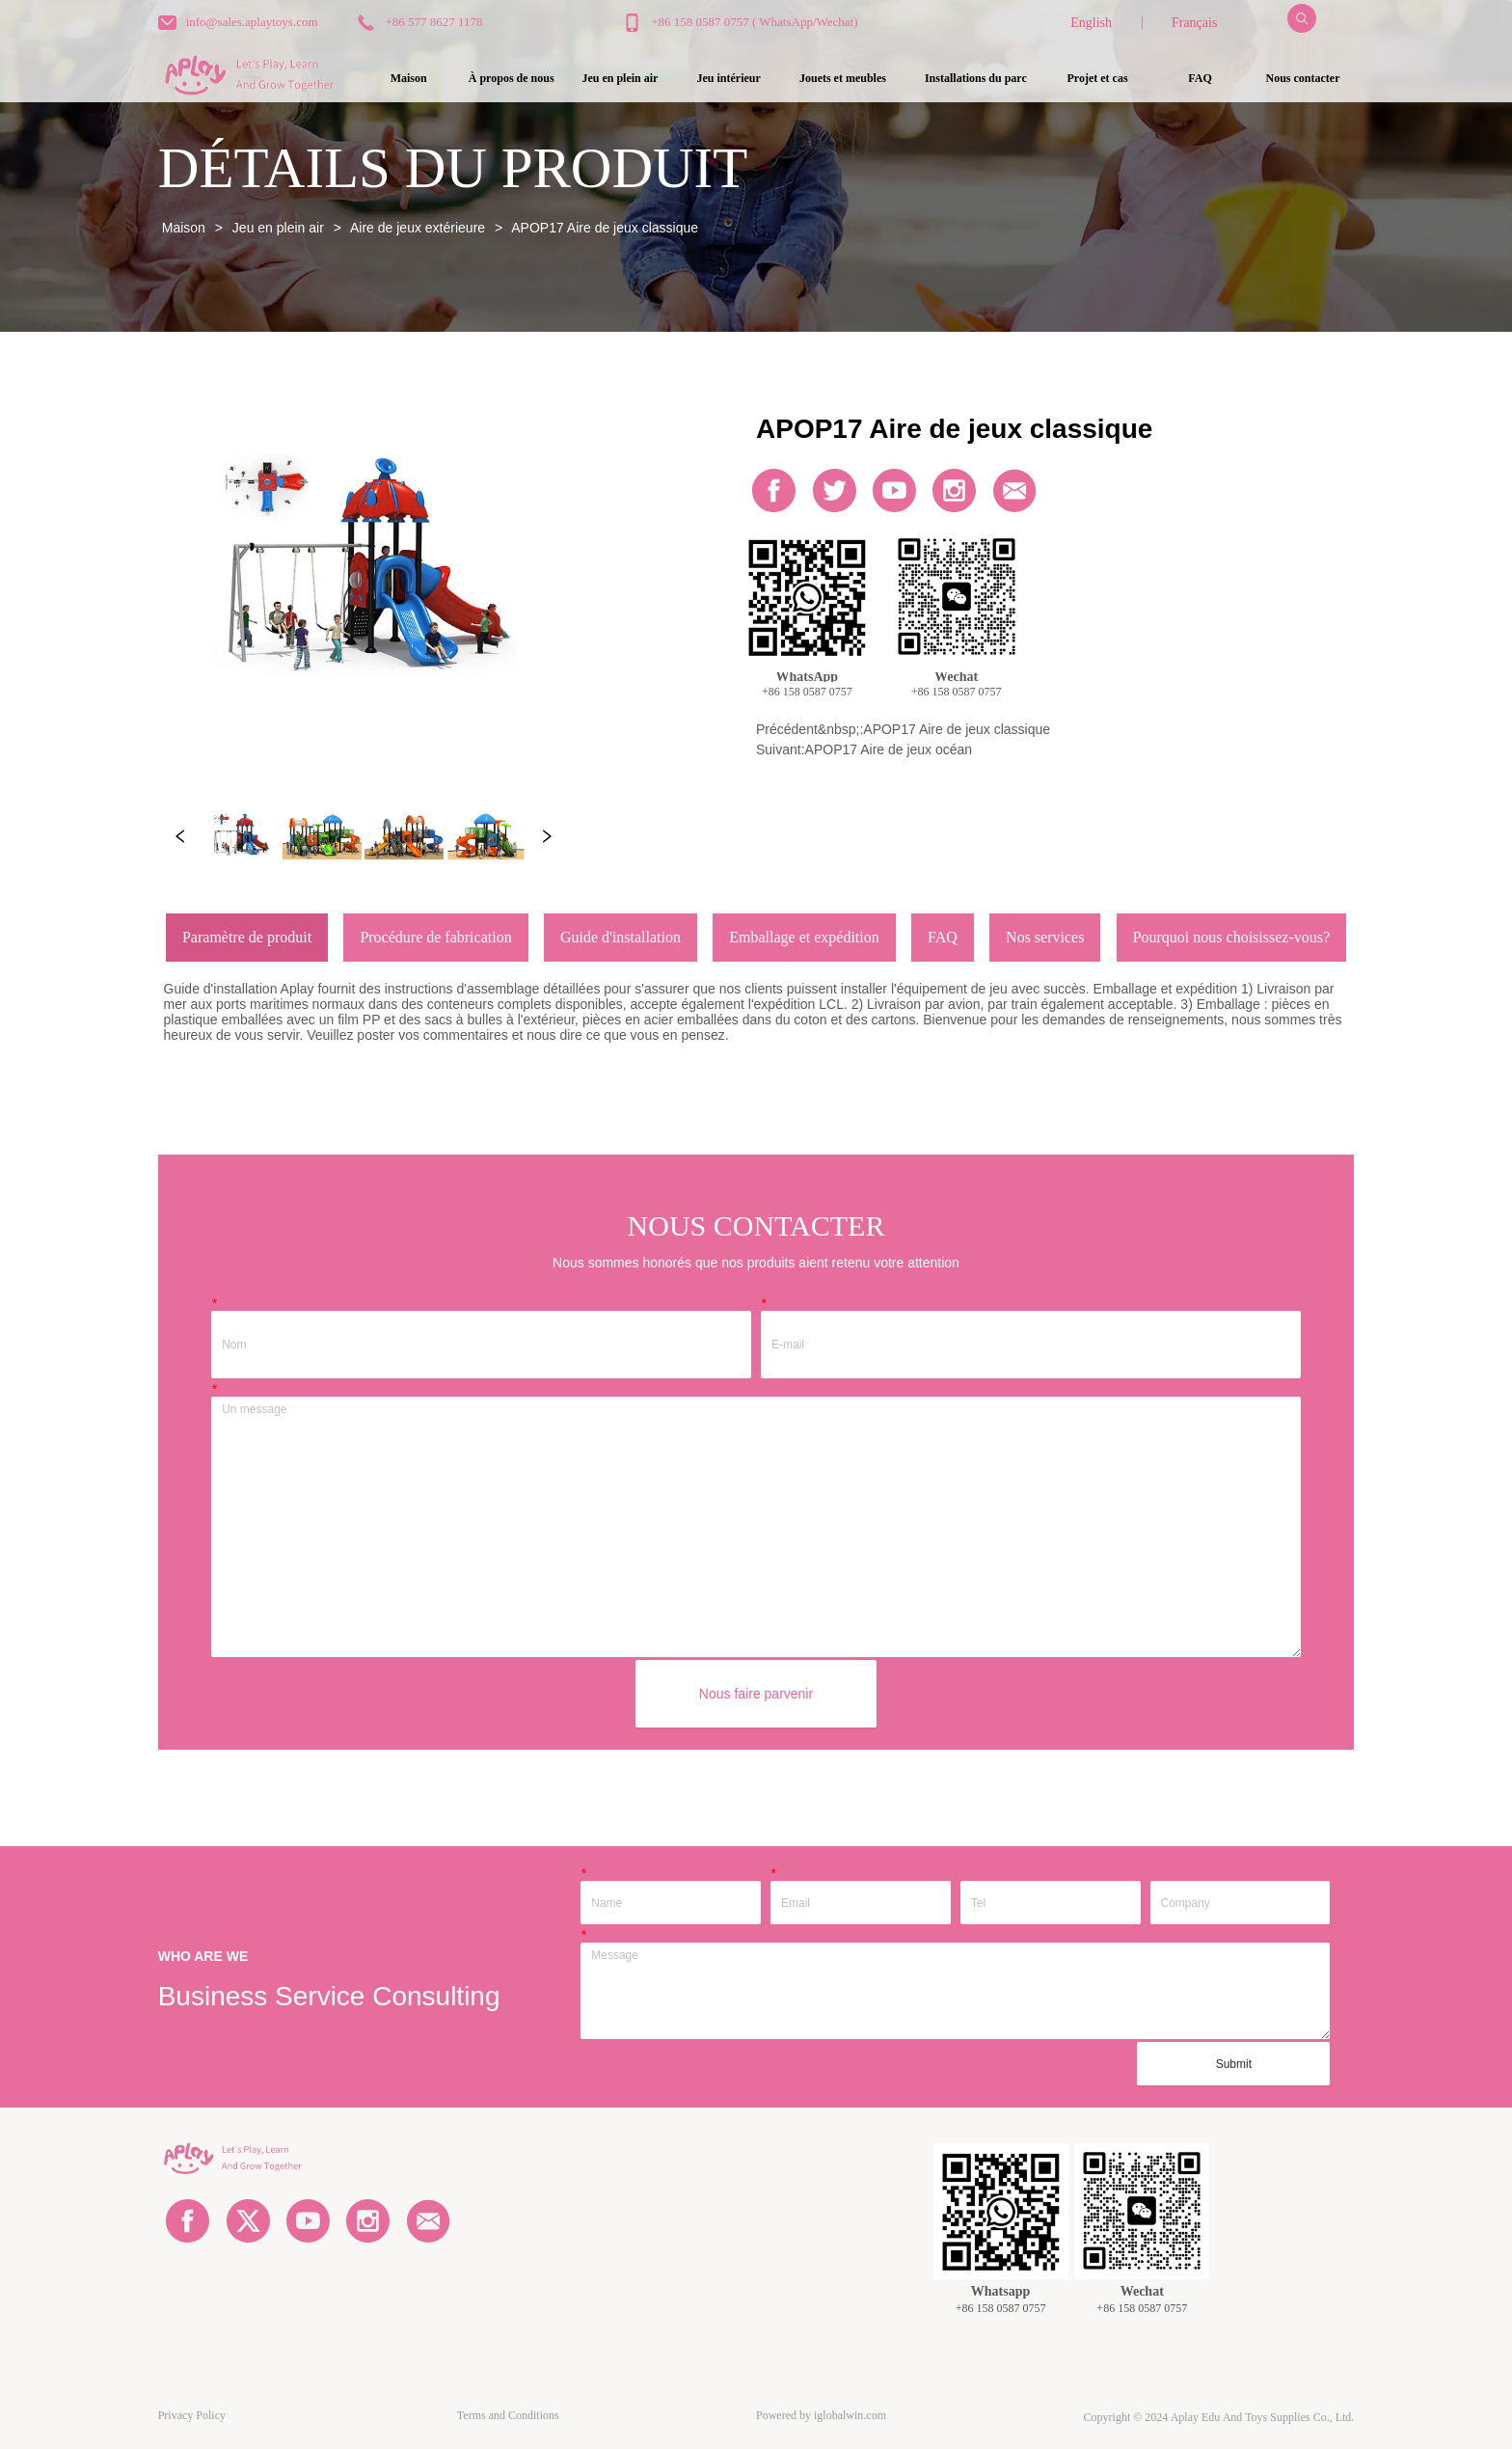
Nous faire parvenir (756, 1693)
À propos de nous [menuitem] (511, 78)
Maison (183, 227)
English (1091, 22)
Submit (1234, 2064)
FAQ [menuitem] (1199, 78)
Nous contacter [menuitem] (1303, 78)
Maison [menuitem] (409, 78)
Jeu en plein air (278, 227)
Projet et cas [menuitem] (1096, 78)
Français (1194, 22)
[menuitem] (619, 78)
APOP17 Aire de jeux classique (603, 227)
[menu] (855, 78)
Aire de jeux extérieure (418, 227)
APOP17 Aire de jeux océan (889, 749)
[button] (619, 78)
